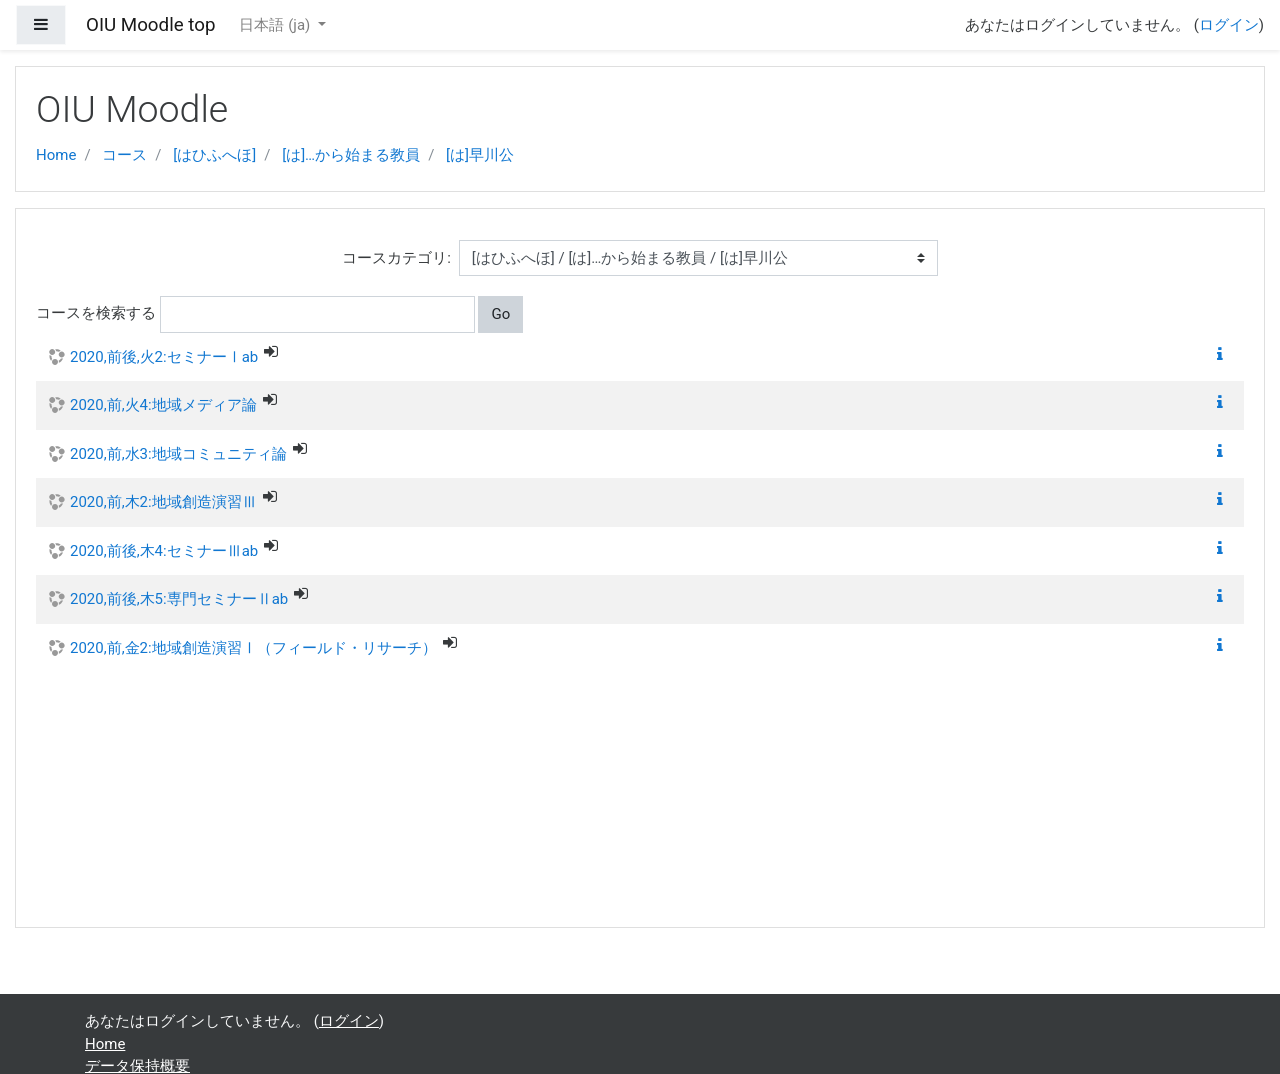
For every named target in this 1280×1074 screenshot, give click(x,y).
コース (124, 155)
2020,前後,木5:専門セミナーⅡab (179, 599)
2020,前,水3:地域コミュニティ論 (178, 454)
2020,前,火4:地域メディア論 (163, 405)
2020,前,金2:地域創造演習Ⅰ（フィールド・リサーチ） (253, 648)
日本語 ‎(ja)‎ (276, 25)
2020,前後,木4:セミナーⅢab (164, 551)
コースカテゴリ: (396, 258)
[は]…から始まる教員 (351, 155)
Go (500, 314)
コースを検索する (96, 313)
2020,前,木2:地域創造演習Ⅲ (163, 502)
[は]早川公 (480, 155)
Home (56, 155)
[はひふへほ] (214, 155)
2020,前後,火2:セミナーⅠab (164, 357)
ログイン (1229, 25)
